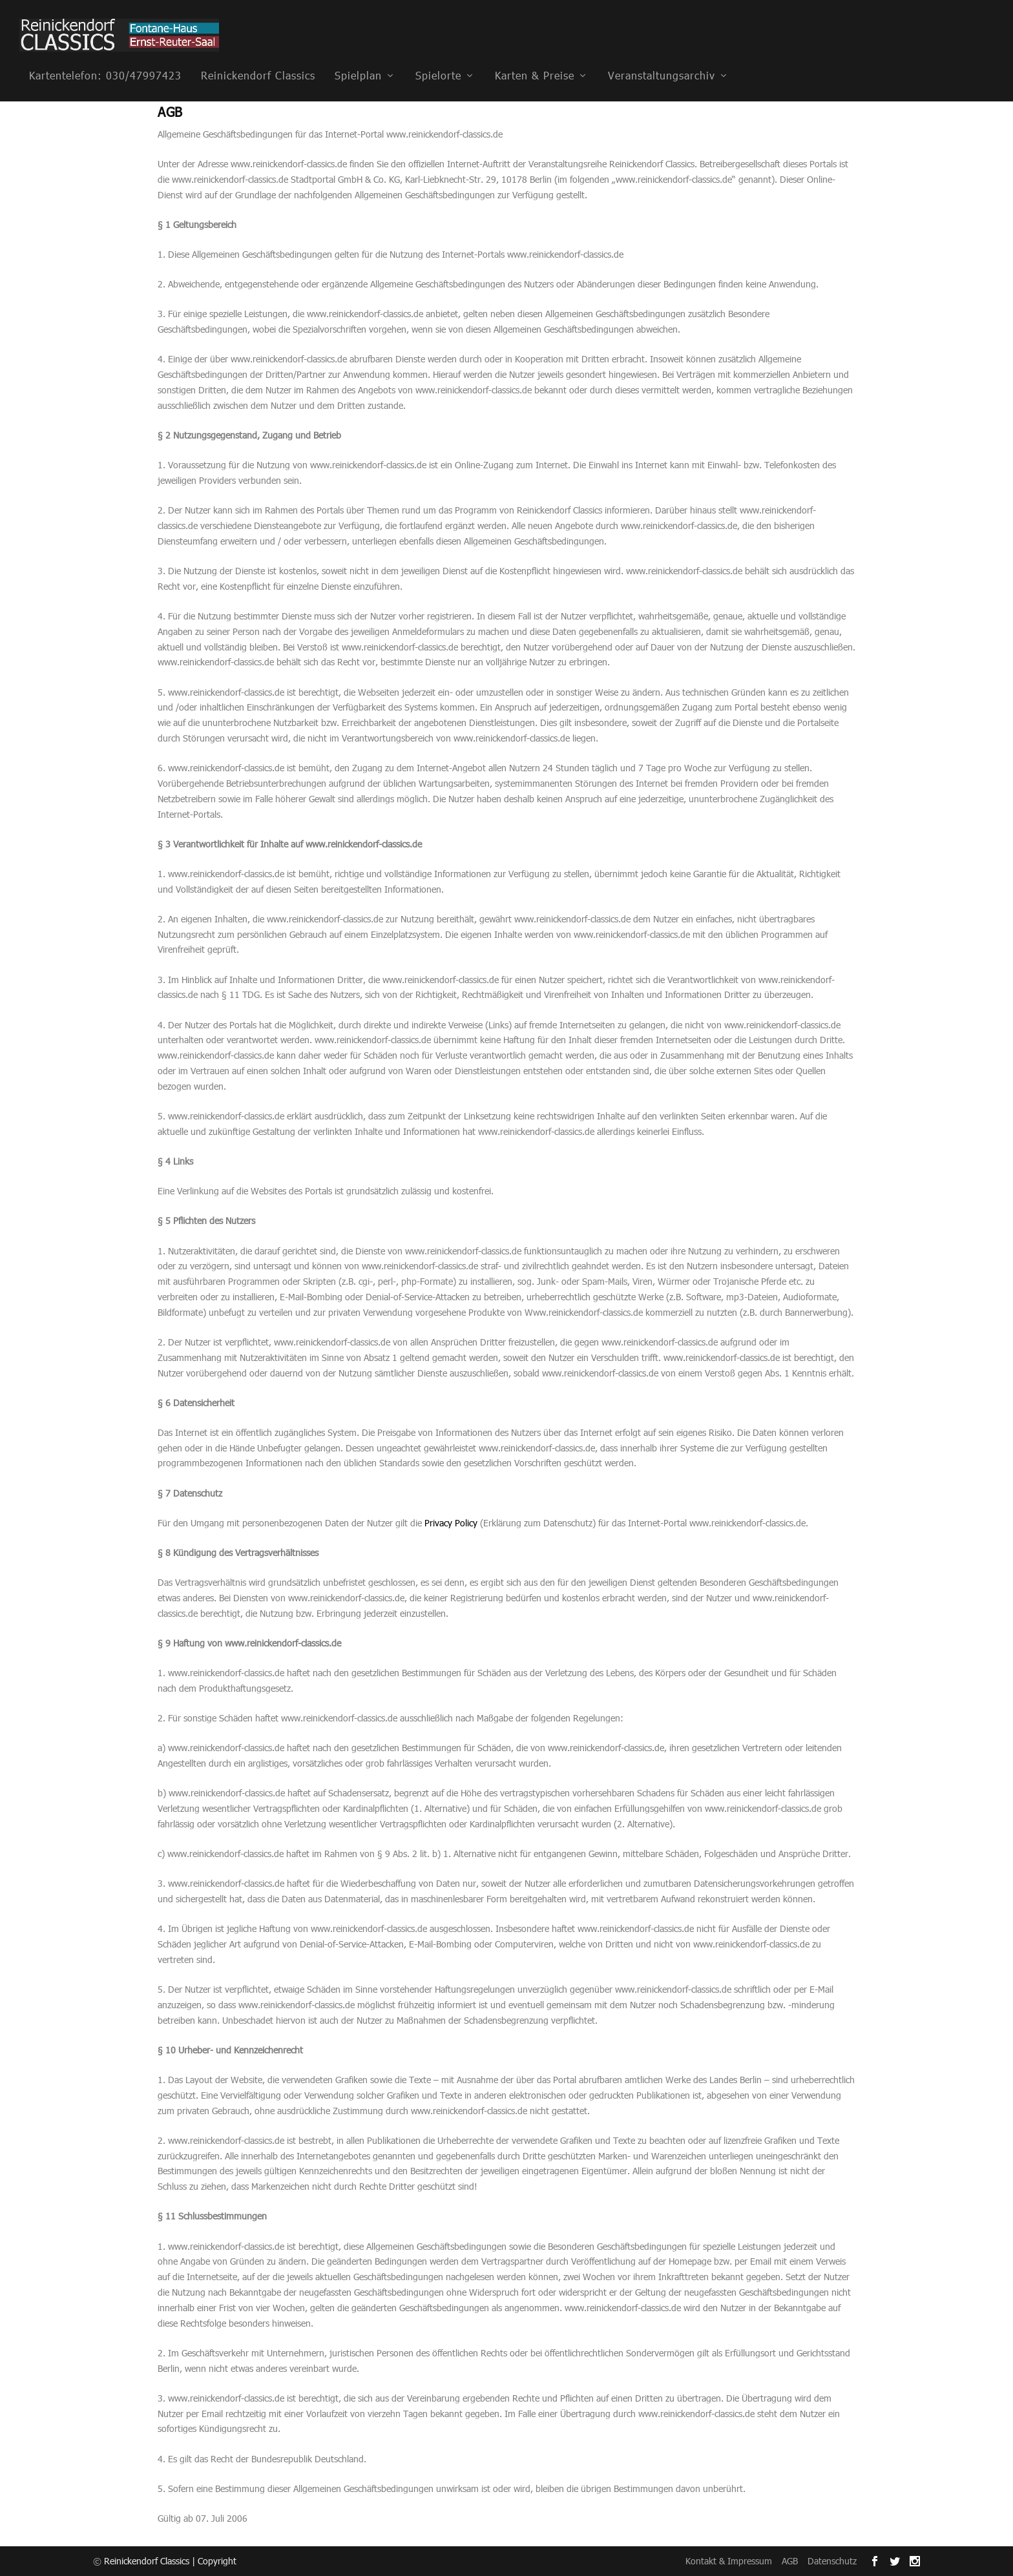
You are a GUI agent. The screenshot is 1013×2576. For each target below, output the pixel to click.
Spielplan (358, 57)
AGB (790, 2560)
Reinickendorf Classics (258, 57)
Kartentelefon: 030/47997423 (105, 57)
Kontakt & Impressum (728, 2560)
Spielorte (438, 57)
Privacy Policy (450, 1522)
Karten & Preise (534, 57)
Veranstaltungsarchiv (661, 57)
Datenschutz (832, 2560)
